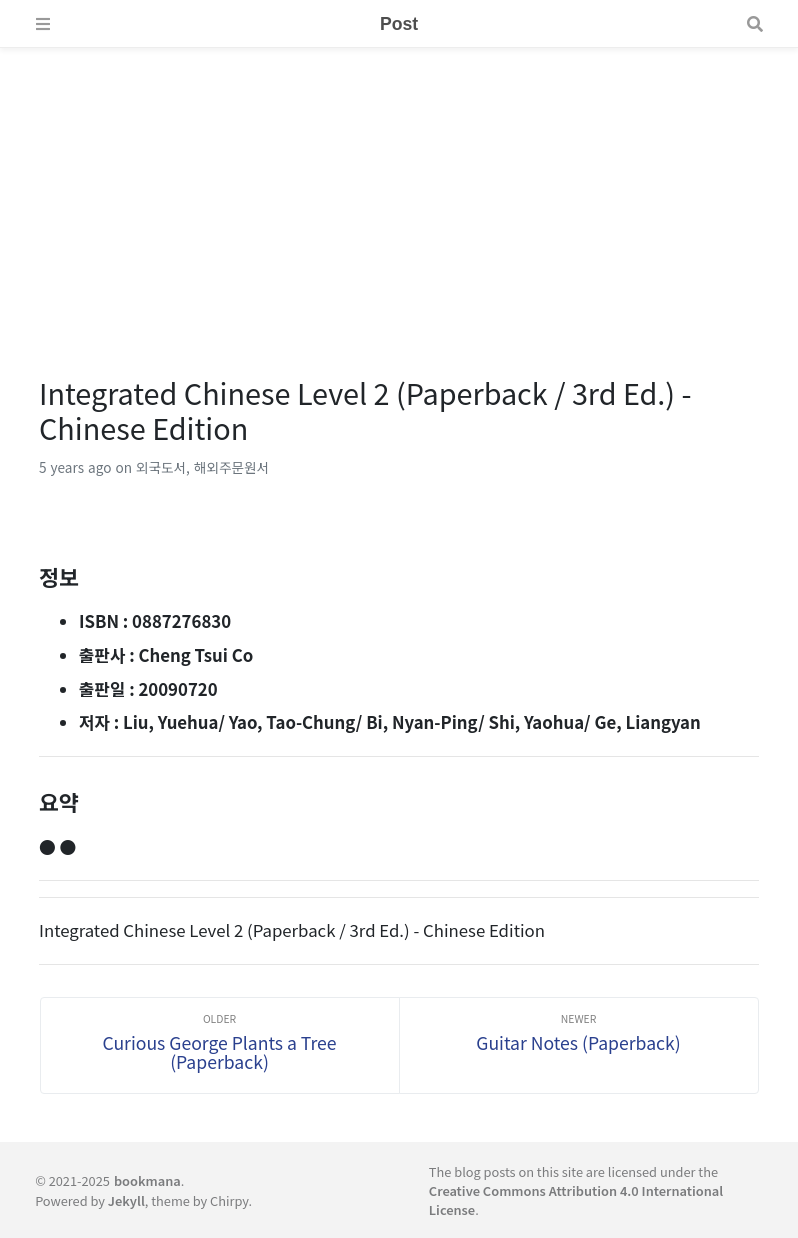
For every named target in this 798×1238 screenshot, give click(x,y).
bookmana (147, 1180)
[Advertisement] (399, 188)
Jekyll (126, 1200)
